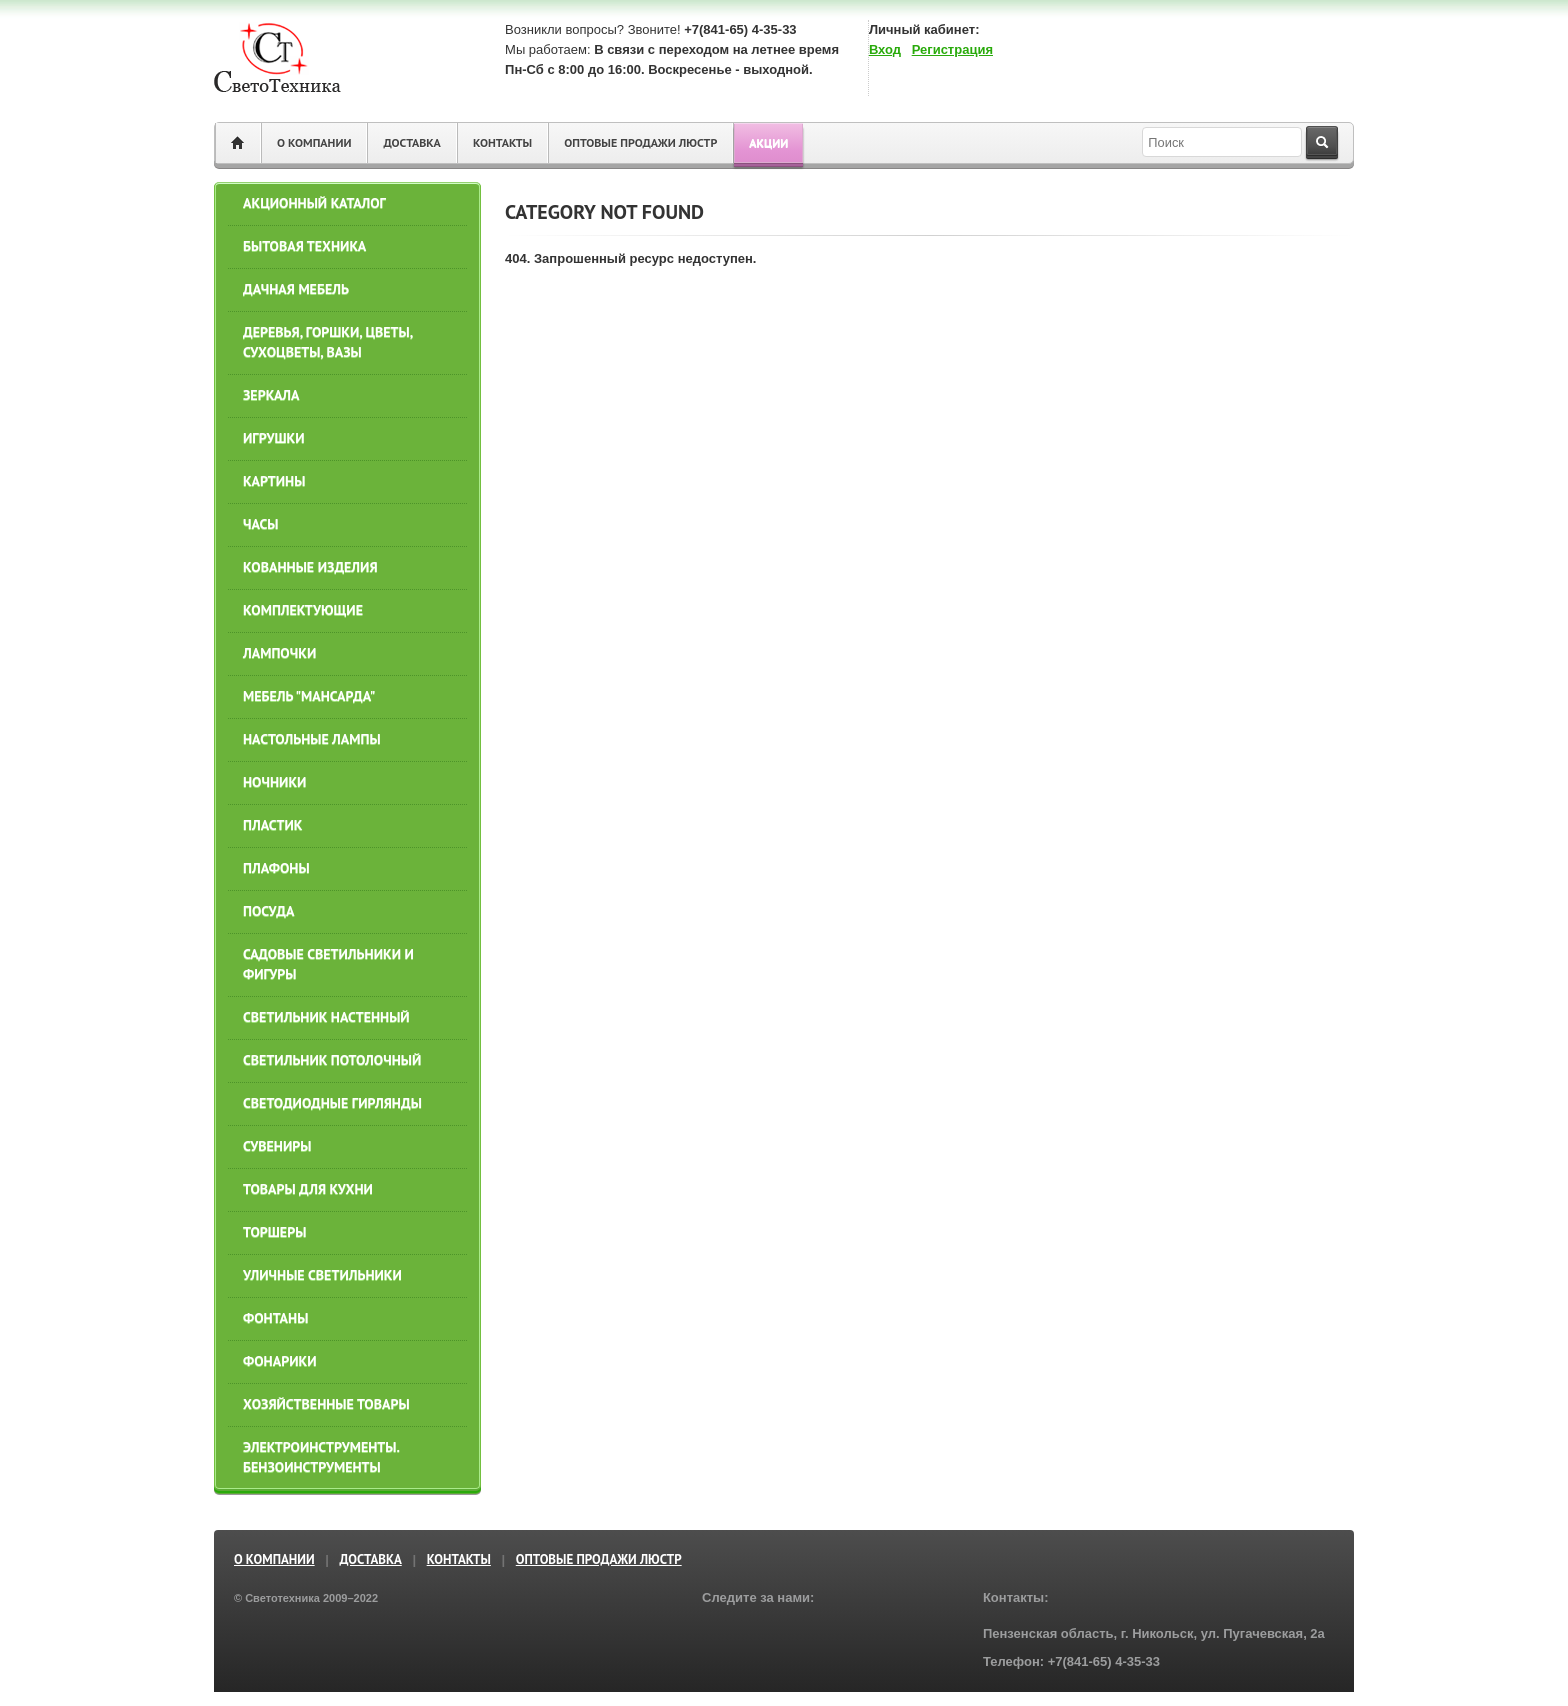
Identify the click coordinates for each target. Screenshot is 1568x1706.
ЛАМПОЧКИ (279, 653)
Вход (885, 49)
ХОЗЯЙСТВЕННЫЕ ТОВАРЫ (326, 1404)
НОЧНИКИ (274, 782)
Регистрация (952, 49)
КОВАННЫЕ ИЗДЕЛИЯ (310, 567)
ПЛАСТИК (272, 825)
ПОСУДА (268, 911)
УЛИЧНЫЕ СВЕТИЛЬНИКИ (322, 1275)
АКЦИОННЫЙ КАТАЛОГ (314, 203)
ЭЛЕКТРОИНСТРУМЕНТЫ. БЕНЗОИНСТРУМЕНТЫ (321, 1457)
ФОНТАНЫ (275, 1318)
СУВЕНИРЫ (277, 1146)
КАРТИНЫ (274, 481)
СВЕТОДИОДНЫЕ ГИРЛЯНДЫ (332, 1103)
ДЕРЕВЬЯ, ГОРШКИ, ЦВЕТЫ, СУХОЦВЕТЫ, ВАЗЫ (327, 342)
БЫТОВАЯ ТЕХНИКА (304, 246)
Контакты (502, 142)
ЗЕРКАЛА (271, 395)
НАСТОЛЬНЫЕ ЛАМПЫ (312, 739)
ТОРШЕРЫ (274, 1232)
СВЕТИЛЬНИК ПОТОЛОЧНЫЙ (332, 1060)
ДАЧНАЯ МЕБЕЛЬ (296, 289)
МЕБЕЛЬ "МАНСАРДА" (309, 696)
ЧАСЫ (261, 524)
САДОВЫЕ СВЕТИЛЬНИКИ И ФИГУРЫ (328, 964)
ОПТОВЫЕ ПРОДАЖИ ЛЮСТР (640, 142)
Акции (768, 142)
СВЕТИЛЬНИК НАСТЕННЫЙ (326, 1017)
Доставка (411, 142)
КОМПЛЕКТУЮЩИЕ (303, 610)
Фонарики (280, 1361)
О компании (314, 142)
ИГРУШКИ (273, 438)
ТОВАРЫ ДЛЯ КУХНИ (308, 1189)
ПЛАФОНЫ (276, 868)
